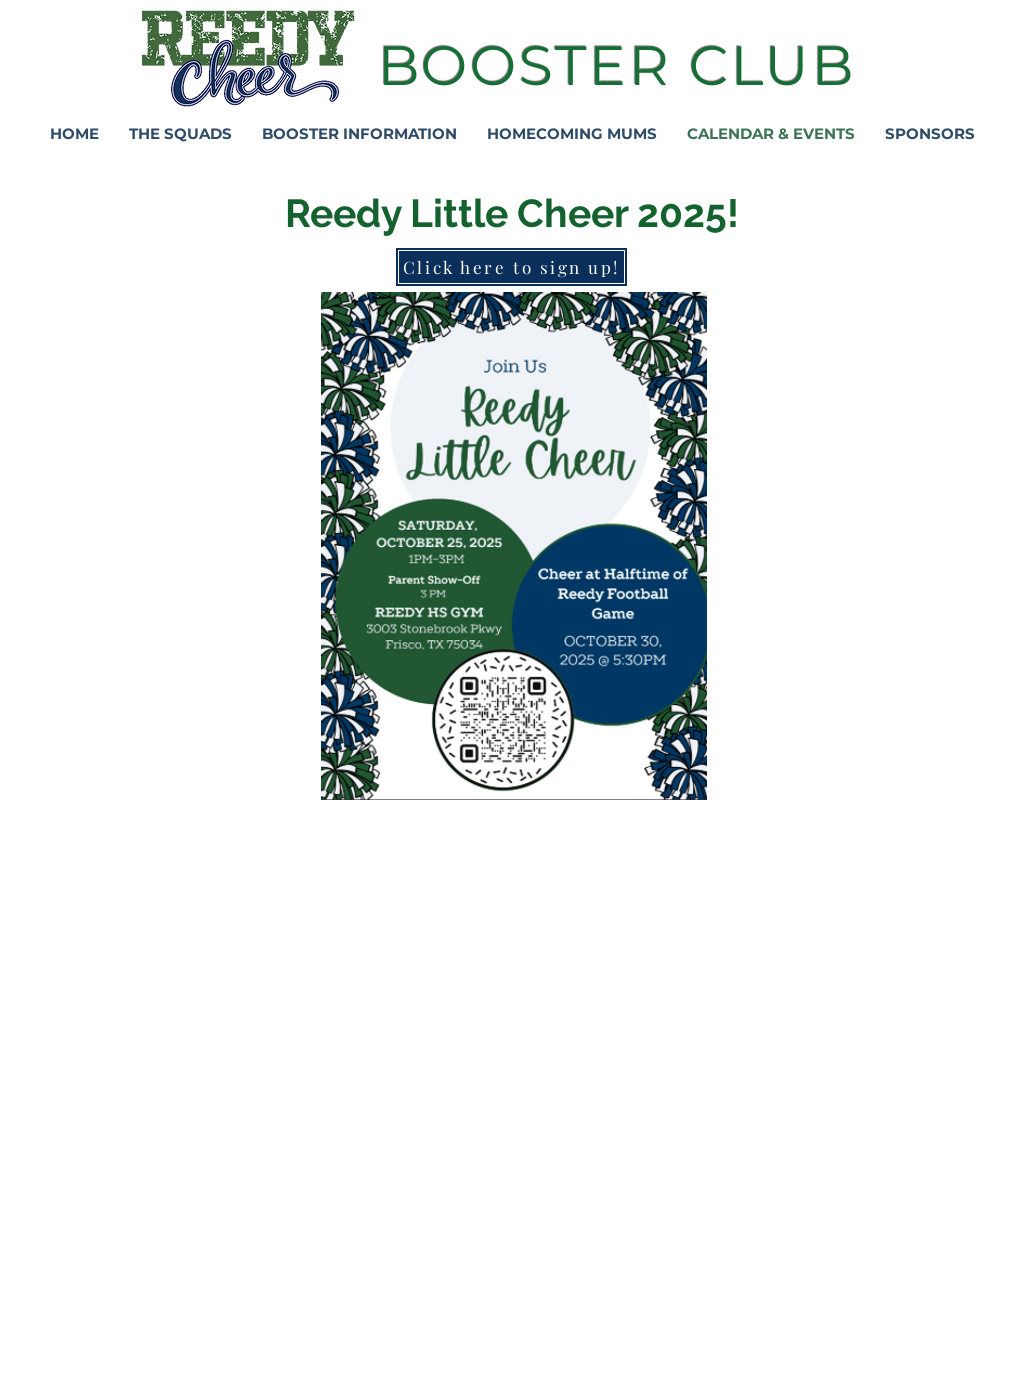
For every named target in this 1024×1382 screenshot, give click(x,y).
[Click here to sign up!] (511, 267)
